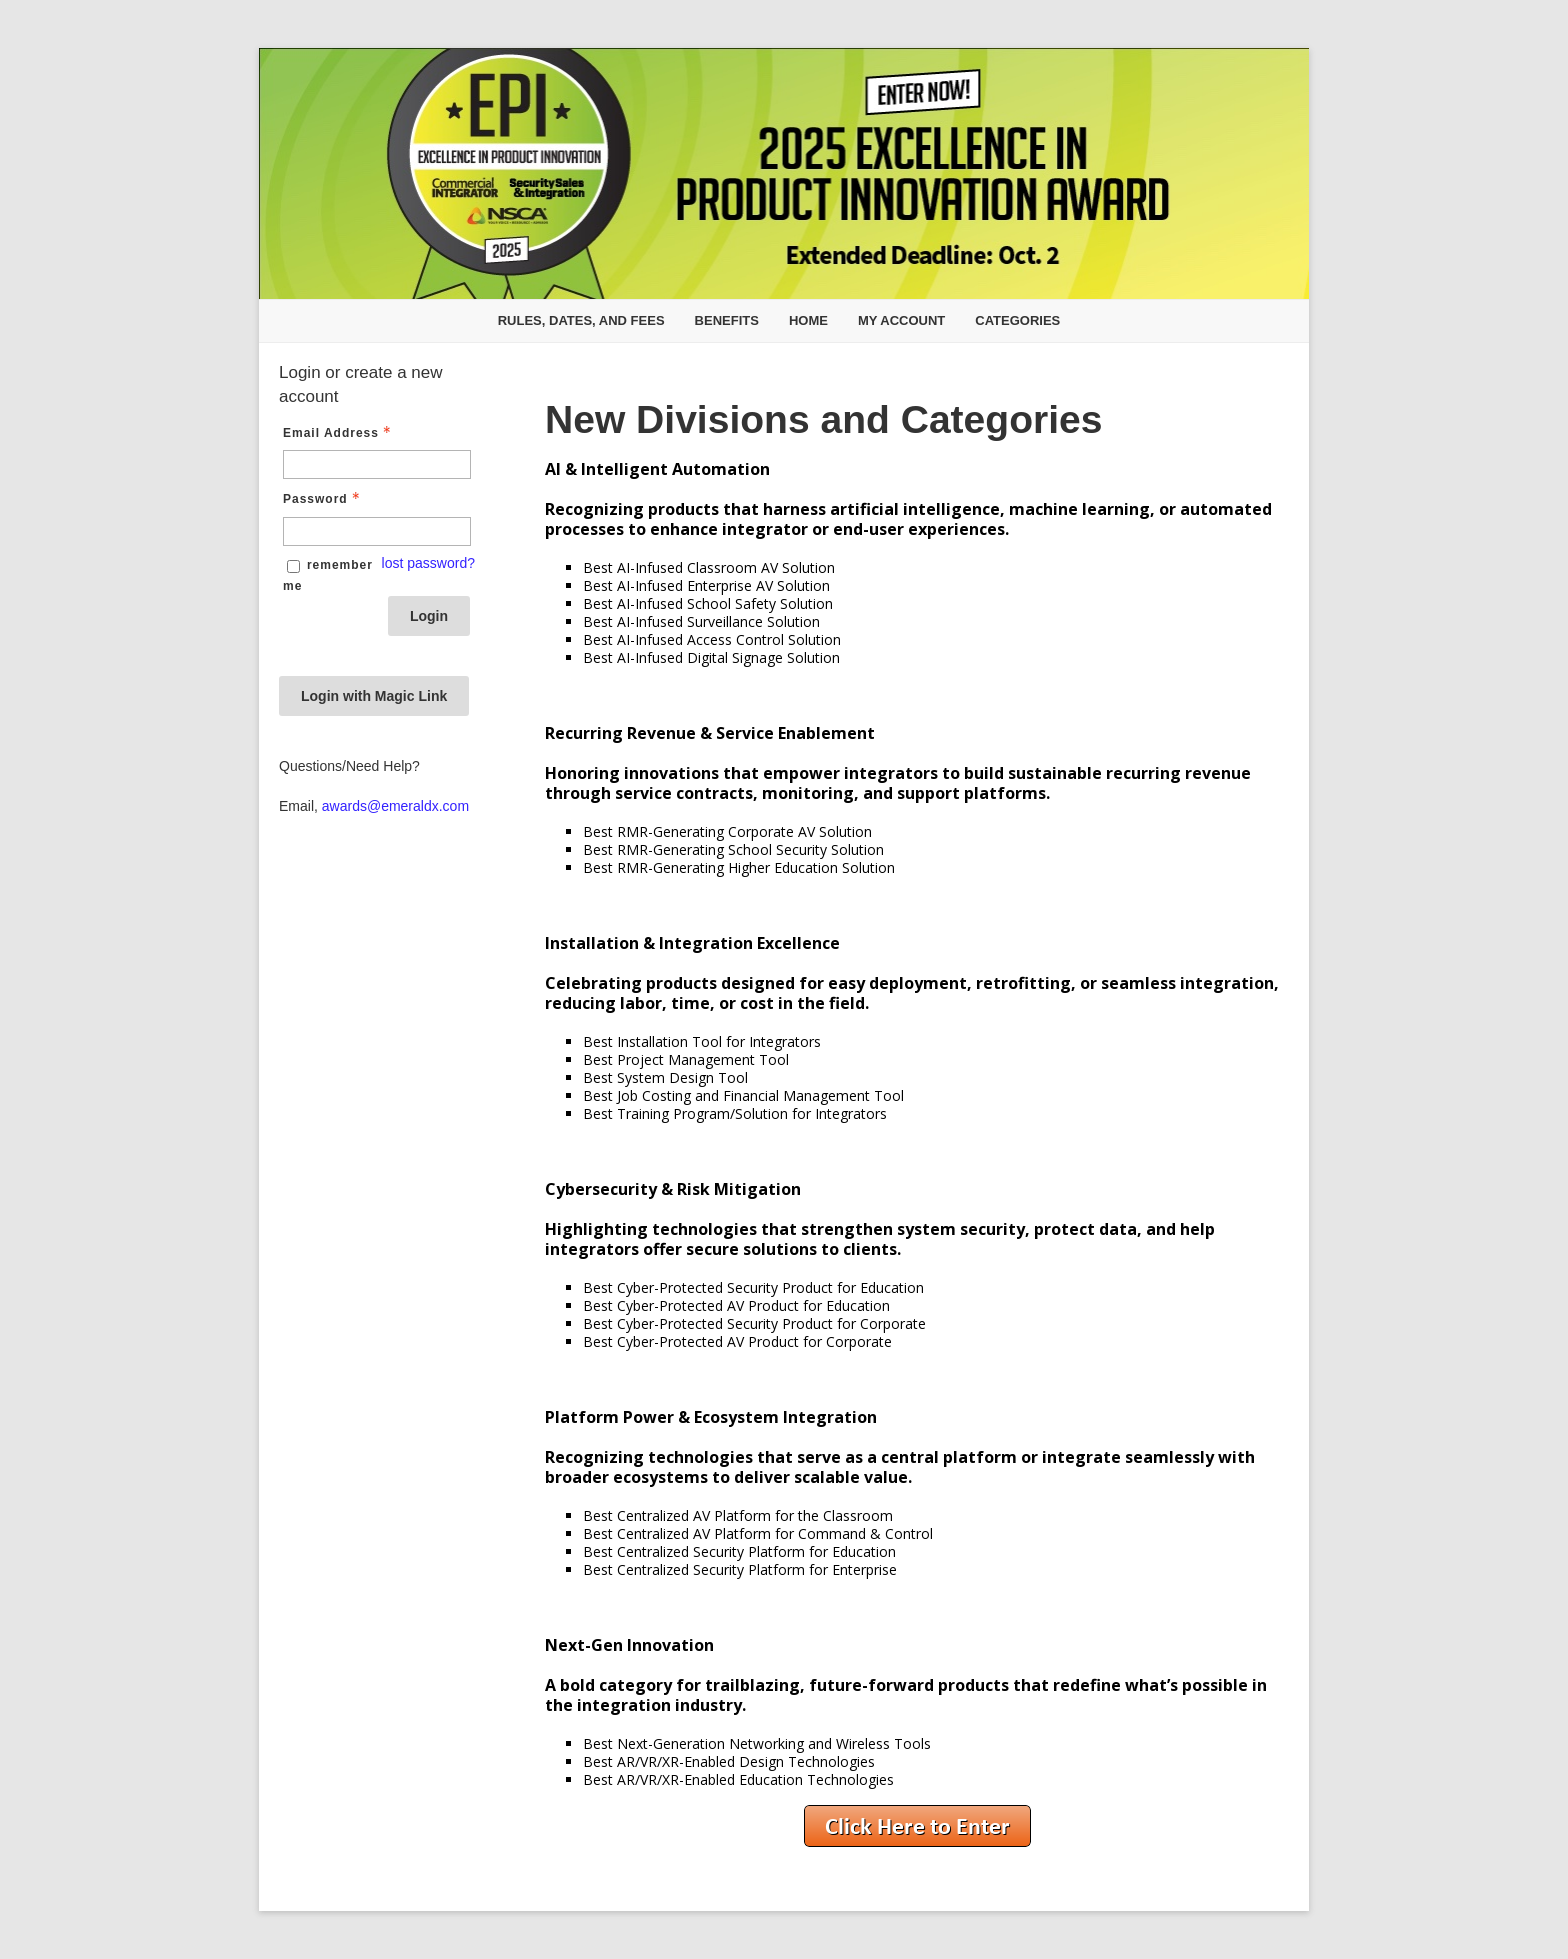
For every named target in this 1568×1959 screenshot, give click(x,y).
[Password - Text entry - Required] (377, 531)
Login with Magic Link (374, 696)
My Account (901, 320)
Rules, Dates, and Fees (581, 320)
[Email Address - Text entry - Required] (377, 464)
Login (429, 616)
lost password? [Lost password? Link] (428, 563)
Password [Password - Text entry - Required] (323, 499)
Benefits (727, 320)
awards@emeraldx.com (395, 806)
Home (808, 320)
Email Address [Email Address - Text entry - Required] (339, 433)
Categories (1017, 320)
